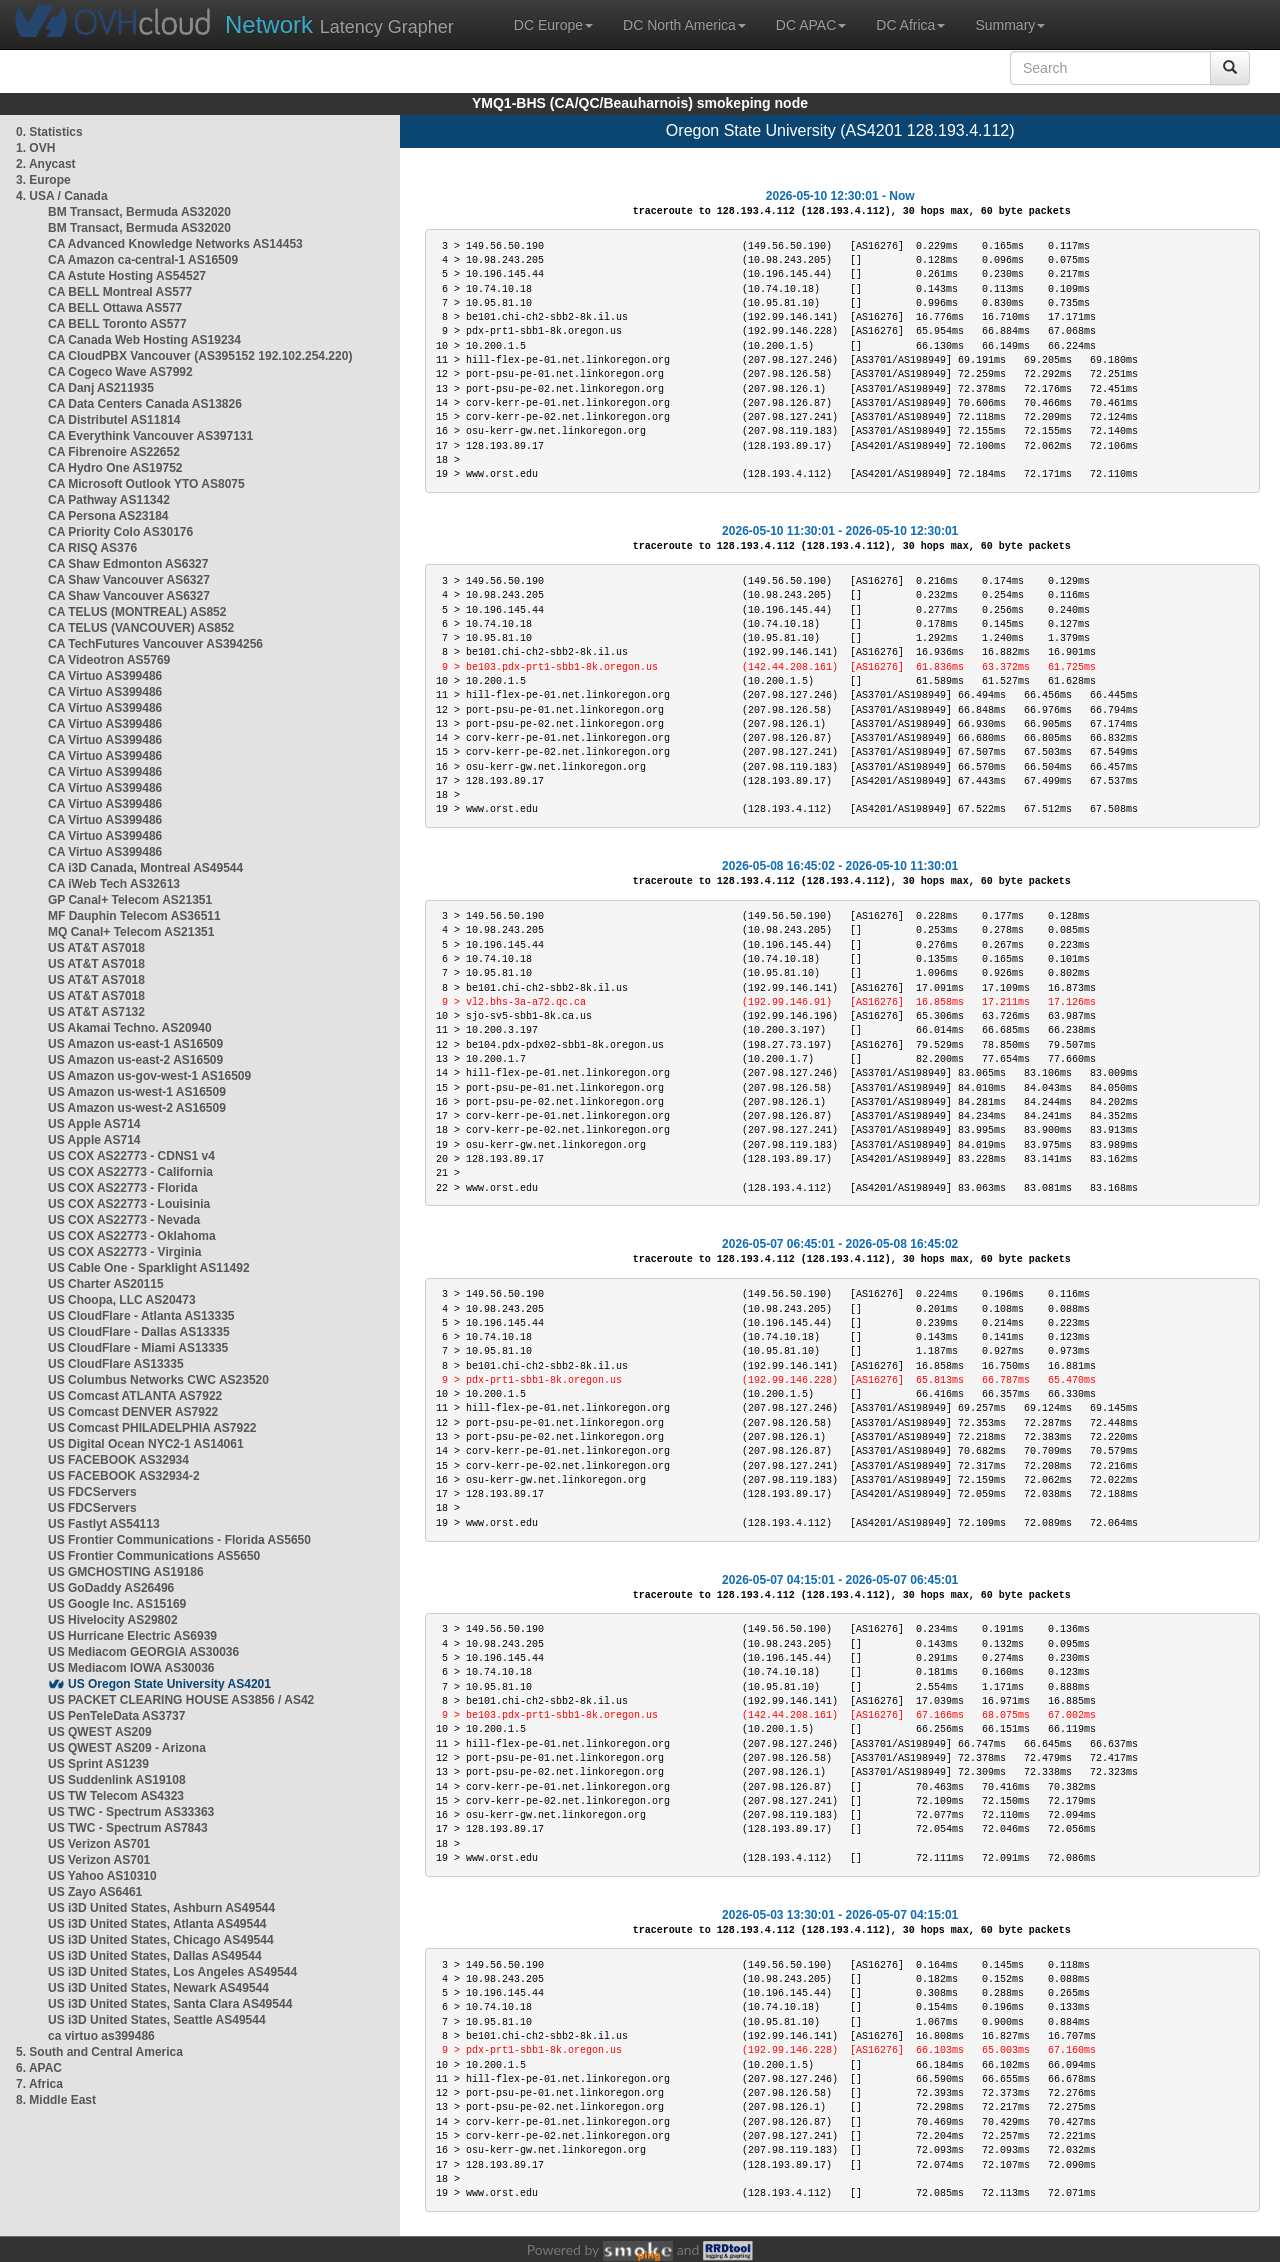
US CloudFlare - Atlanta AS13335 (141, 1316)
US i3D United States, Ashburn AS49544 (161, 1908)
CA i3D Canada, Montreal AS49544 (145, 868)
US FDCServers (92, 1492)
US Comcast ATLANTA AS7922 (135, 1396)
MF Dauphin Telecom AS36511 (134, 916)
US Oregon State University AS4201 (169, 1684)
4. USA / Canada (62, 196)
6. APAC (39, 2068)
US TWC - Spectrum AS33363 (131, 1812)
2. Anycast (46, 164)
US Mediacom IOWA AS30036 (131, 1668)
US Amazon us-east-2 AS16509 (135, 1060)
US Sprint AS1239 (98, 1764)
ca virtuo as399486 (101, 2036)
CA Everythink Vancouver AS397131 (150, 436)
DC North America (684, 25)
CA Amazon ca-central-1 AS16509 (143, 260)
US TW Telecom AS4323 (116, 1796)
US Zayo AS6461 (95, 1892)
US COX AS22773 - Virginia (124, 1252)
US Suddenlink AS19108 (117, 1780)
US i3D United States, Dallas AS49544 (155, 1956)
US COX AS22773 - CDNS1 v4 (131, 1156)
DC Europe (553, 25)
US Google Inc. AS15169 (117, 1604)
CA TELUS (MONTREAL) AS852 (137, 612)
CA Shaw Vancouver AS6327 (129, 580)
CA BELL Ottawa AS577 (115, 308)
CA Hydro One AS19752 (115, 468)
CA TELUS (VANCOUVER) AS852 (141, 628)
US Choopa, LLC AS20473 (122, 1300)
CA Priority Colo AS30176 (120, 532)
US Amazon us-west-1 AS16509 (137, 1092)
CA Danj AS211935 (101, 388)
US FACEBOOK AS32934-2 (124, 1476)
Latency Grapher (339, 24)
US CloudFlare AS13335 (116, 1364)
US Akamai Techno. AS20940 (130, 1028)
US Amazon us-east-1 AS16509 (135, 1044)
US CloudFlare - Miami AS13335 (138, 1348)
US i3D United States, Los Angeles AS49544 (172, 1972)
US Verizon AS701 (99, 1844)
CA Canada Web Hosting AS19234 (144, 340)
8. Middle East (56, 2100)
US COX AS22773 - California (130, 1172)
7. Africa (39, 2084)
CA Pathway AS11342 (109, 500)
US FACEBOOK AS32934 (118, 1460)
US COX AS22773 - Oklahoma (132, 1236)
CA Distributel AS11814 (114, 420)
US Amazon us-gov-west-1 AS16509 (149, 1076)
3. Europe (43, 180)
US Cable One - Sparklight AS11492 (149, 1268)
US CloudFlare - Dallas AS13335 (139, 1332)
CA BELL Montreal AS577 (120, 292)
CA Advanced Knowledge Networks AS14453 (175, 244)
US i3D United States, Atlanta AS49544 (157, 1924)
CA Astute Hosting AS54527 (127, 276)
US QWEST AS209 (100, 1732)
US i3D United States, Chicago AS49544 (161, 1940)
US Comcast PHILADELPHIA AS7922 (152, 1428)
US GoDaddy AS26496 (111, 1588)
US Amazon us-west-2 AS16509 (137, 1108)
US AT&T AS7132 (96, 1012)
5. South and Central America (99, 2052)
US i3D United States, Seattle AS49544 (157, 2020)
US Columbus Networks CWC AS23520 (158, 1380)
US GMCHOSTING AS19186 (126, 1572)
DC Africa (910, 25)
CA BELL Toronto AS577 (117, 324)
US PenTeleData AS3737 (116, 1716)
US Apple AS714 (94, 1124)
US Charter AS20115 (106, 1284)
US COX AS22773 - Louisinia (129, 1204)
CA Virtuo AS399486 (105, 676)
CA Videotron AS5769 (109, 660)
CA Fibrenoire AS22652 (114, 452)
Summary (1010, 25)
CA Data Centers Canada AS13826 (145, 404)
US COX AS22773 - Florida (123, 1188)
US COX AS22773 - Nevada (124, 1220)
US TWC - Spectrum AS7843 (128, 1828)
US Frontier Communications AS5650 (154, 1556)
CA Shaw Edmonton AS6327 (128, 564)
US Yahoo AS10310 (102, 1876)
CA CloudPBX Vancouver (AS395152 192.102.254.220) (200, 356)
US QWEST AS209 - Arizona (127, 1748)
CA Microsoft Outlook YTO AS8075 (146, 484)
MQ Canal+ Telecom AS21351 (131, 932)
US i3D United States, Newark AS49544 (158, 1988)
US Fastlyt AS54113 (104, 1524)
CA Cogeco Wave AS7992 (120, 372)
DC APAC (811, 25)
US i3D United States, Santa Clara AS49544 (170, 2004)
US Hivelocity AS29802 (113, 1620)
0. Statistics (49, 132)
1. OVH (35, 148)
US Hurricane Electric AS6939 (132, 1636)
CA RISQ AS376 (92, 548)
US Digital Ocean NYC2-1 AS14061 (146, 1444)
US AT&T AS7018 (96, 948)
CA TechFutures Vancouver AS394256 (155, 644)
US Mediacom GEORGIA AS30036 (143, 1652)
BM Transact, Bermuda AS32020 (139, 212)
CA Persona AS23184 (108, 516)
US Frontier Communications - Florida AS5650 (179, 1540)
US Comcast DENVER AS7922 (133, 1412)
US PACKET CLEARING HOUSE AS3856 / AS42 (181, 1700)
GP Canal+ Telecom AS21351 (130, 900)
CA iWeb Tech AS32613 (114, 884)
